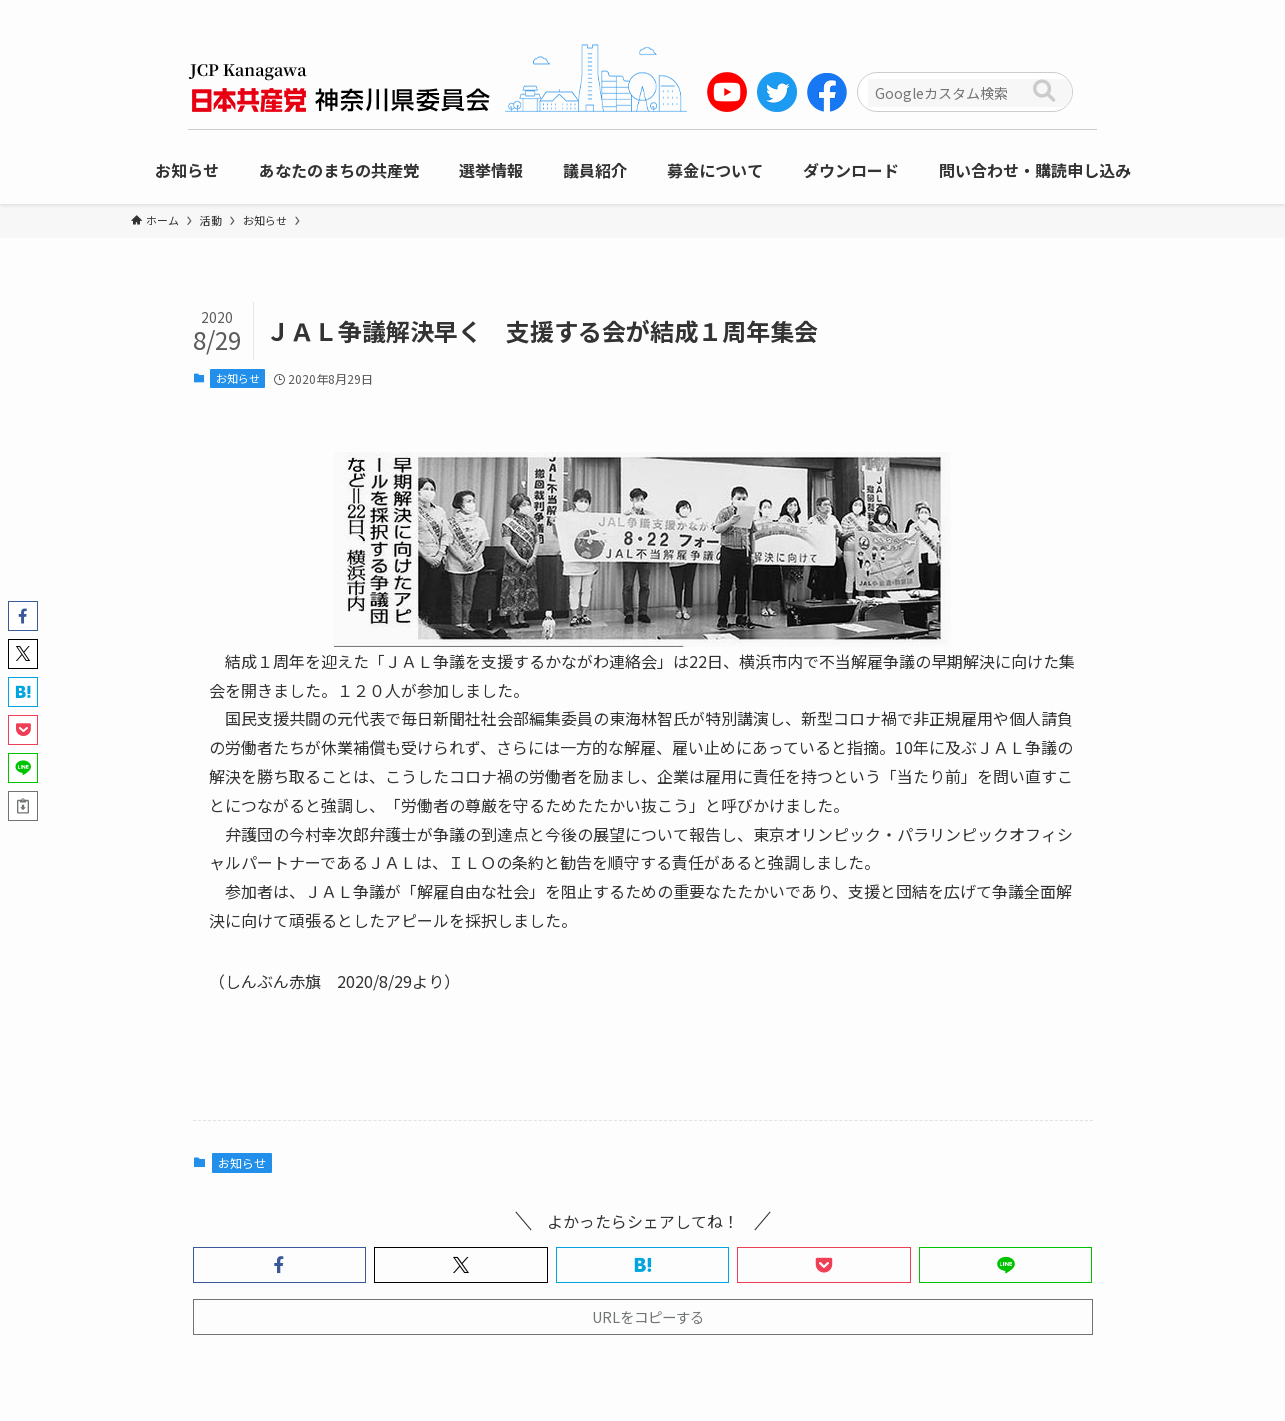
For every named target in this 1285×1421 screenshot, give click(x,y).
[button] (280, 1265)
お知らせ (238, 378)
